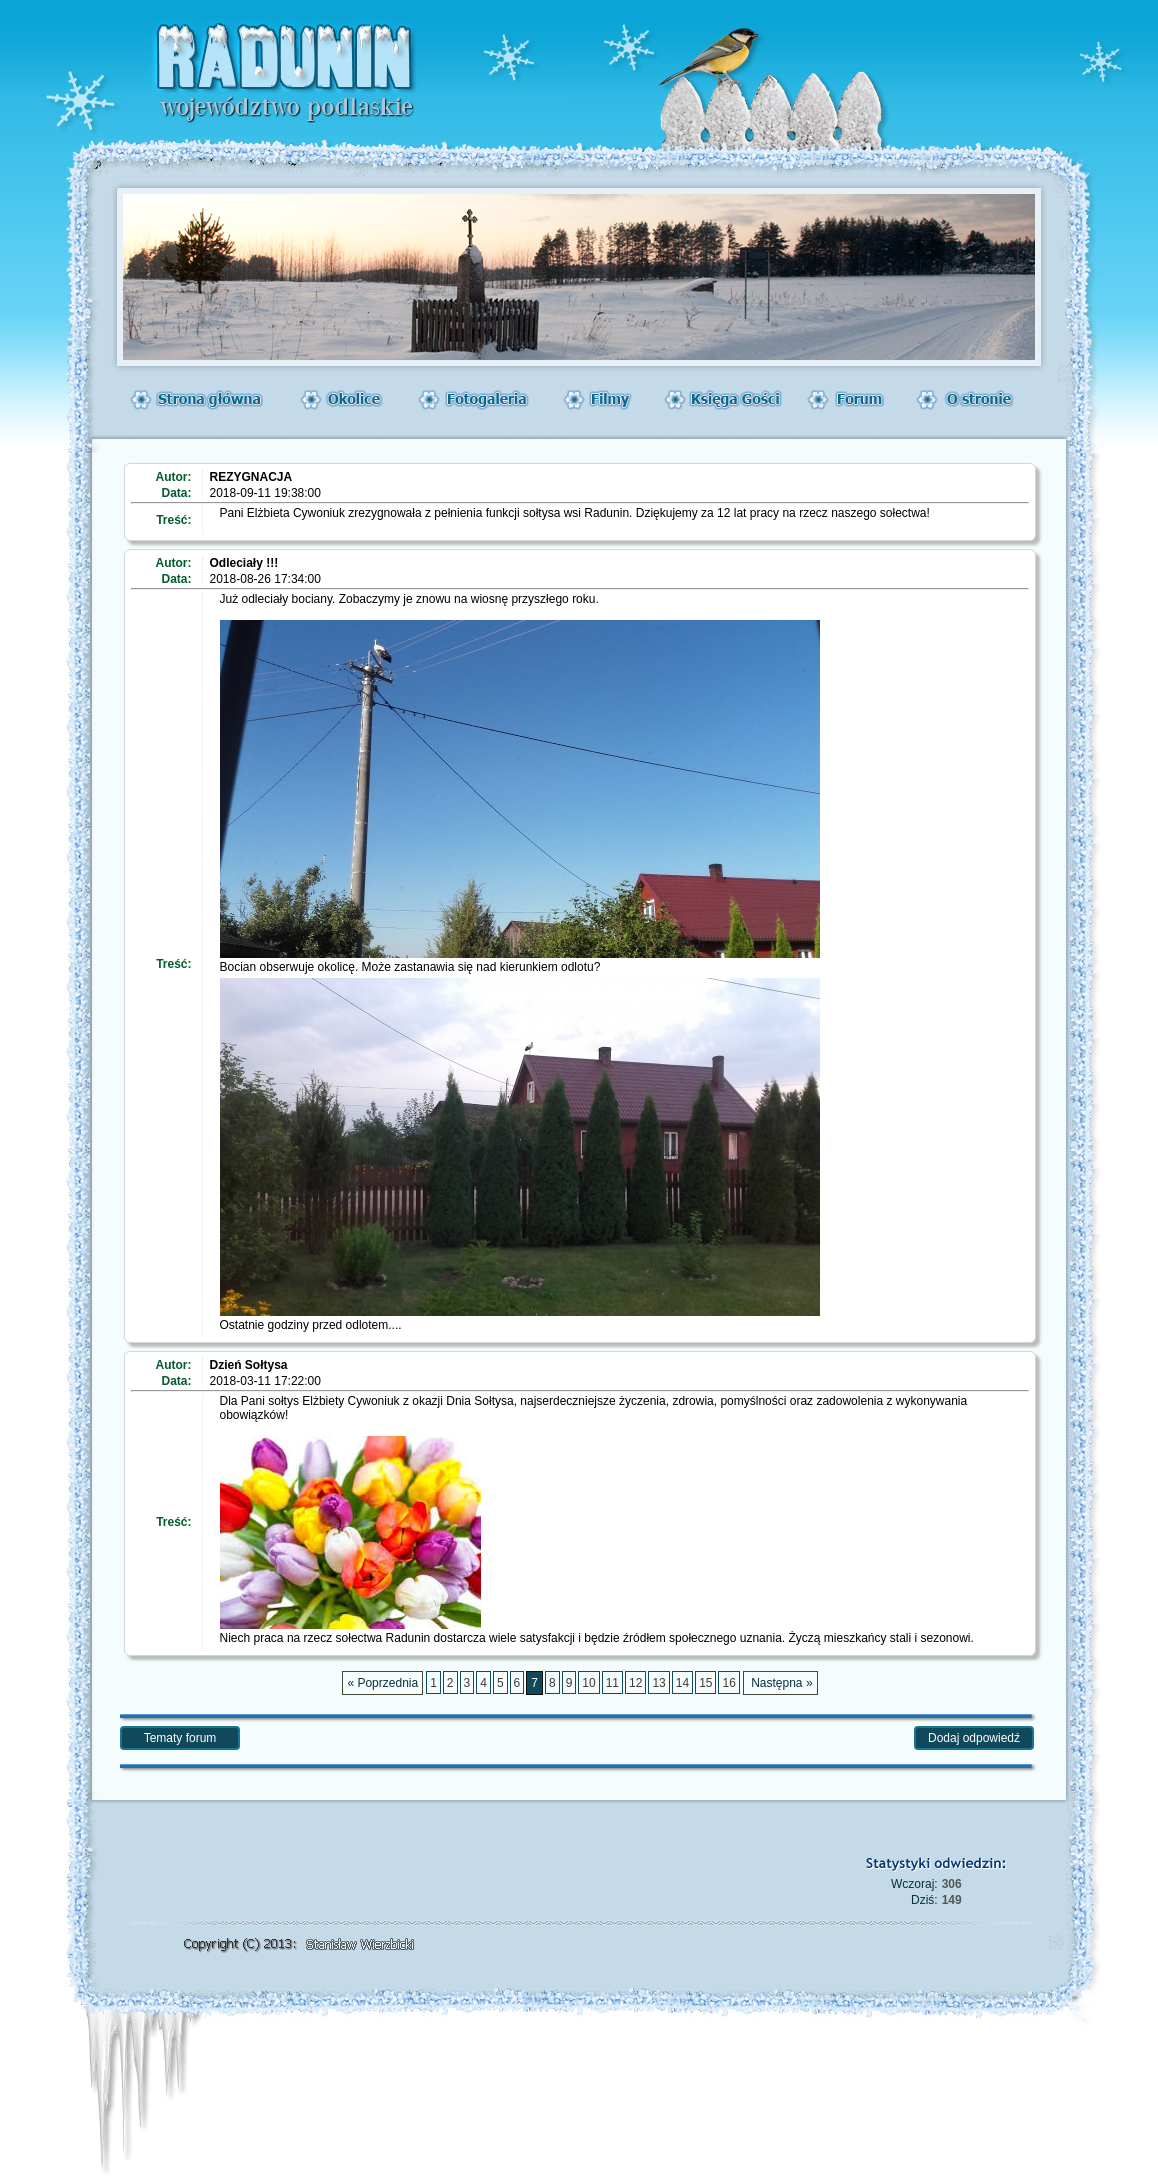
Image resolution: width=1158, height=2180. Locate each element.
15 (705, 1683)
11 (612, 1683)
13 (658, 1683)
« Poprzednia (382, 1683)
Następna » (780, 1683)
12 (635, 1683)
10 (588, 1683)
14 (682, 1683)
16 (728, 1683)
